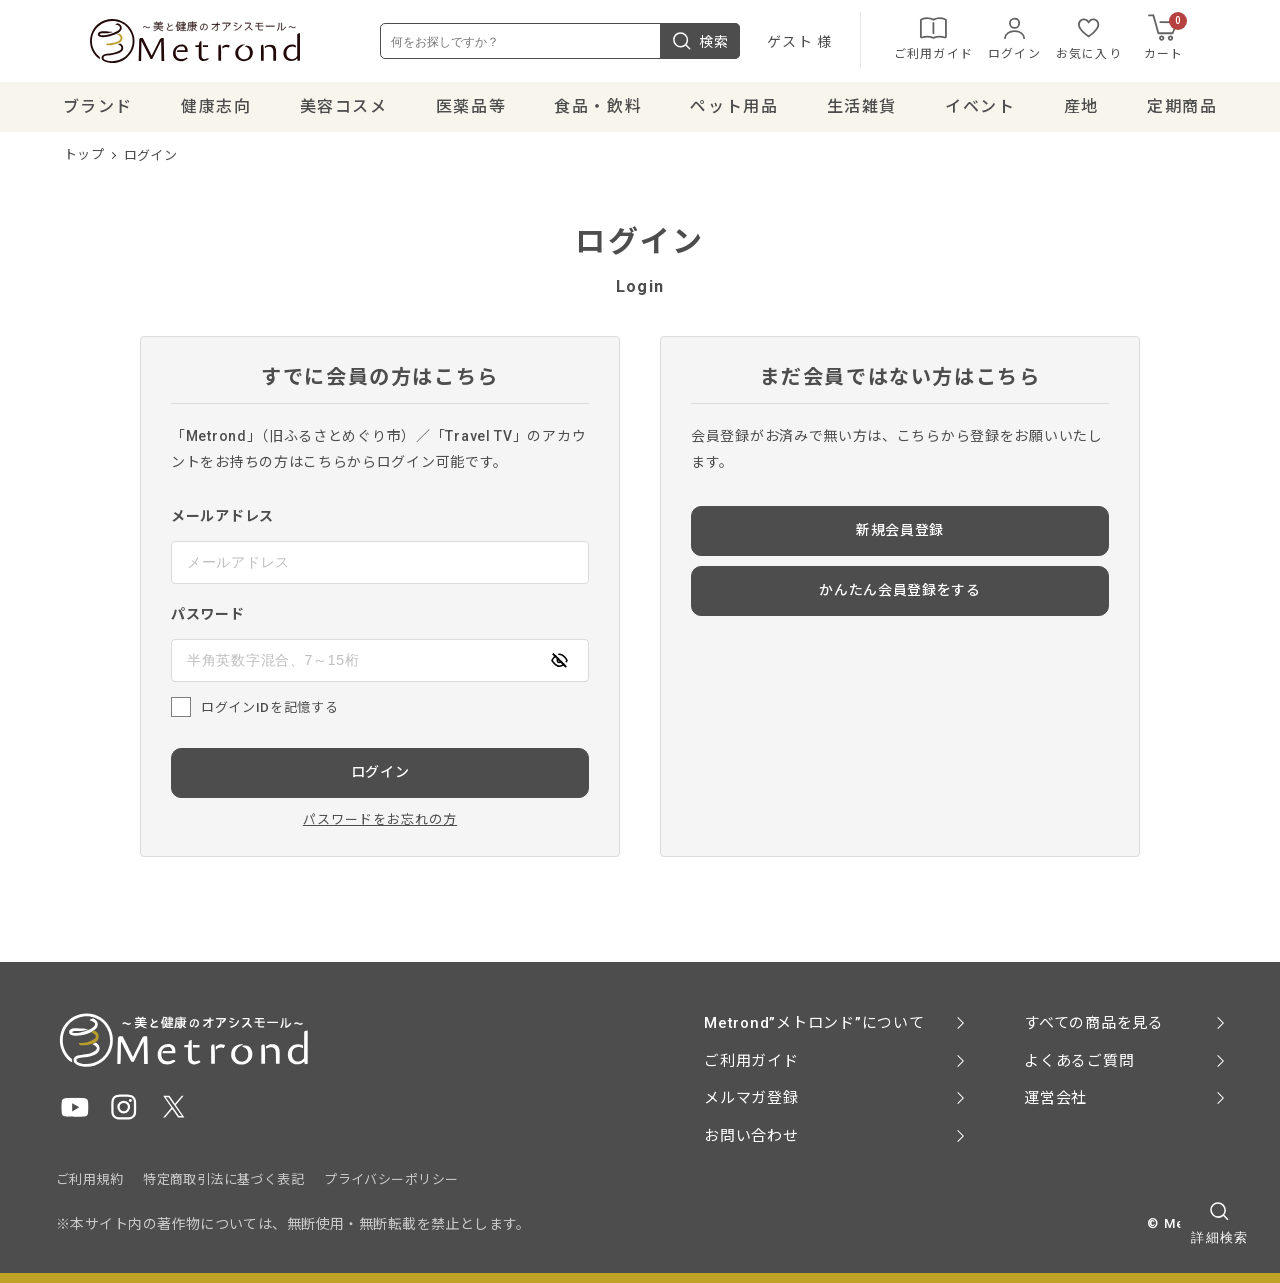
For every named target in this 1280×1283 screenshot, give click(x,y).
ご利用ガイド (967, 40)
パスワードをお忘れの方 (380, 824)
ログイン (1048, 40)
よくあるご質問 (1079, 1061)
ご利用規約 (89, 1179)
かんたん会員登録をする (900, 596)
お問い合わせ (751, 1136)
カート (1200, 39)
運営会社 (1055, 1098)
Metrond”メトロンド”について (814, 1023)
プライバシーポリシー (391, 1179)
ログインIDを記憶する (269, 712)
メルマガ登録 (751, 1098)
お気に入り (1123, 40)
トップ (84, 160)
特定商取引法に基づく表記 (223, 1179)
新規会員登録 (900, 536)
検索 (734, 44)
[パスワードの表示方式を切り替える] (559, 665)
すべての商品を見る (1094, 1023)
